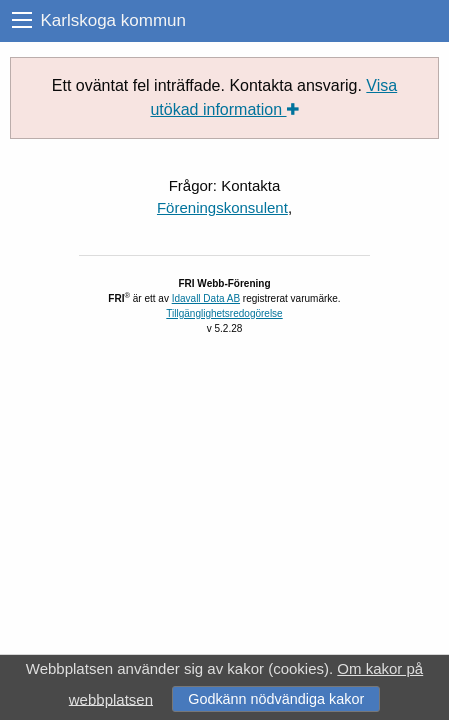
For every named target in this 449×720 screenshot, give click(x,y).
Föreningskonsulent (222, 207)
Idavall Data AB (206, 298)
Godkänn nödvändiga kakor (276, 699)
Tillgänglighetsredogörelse (224, 313)
